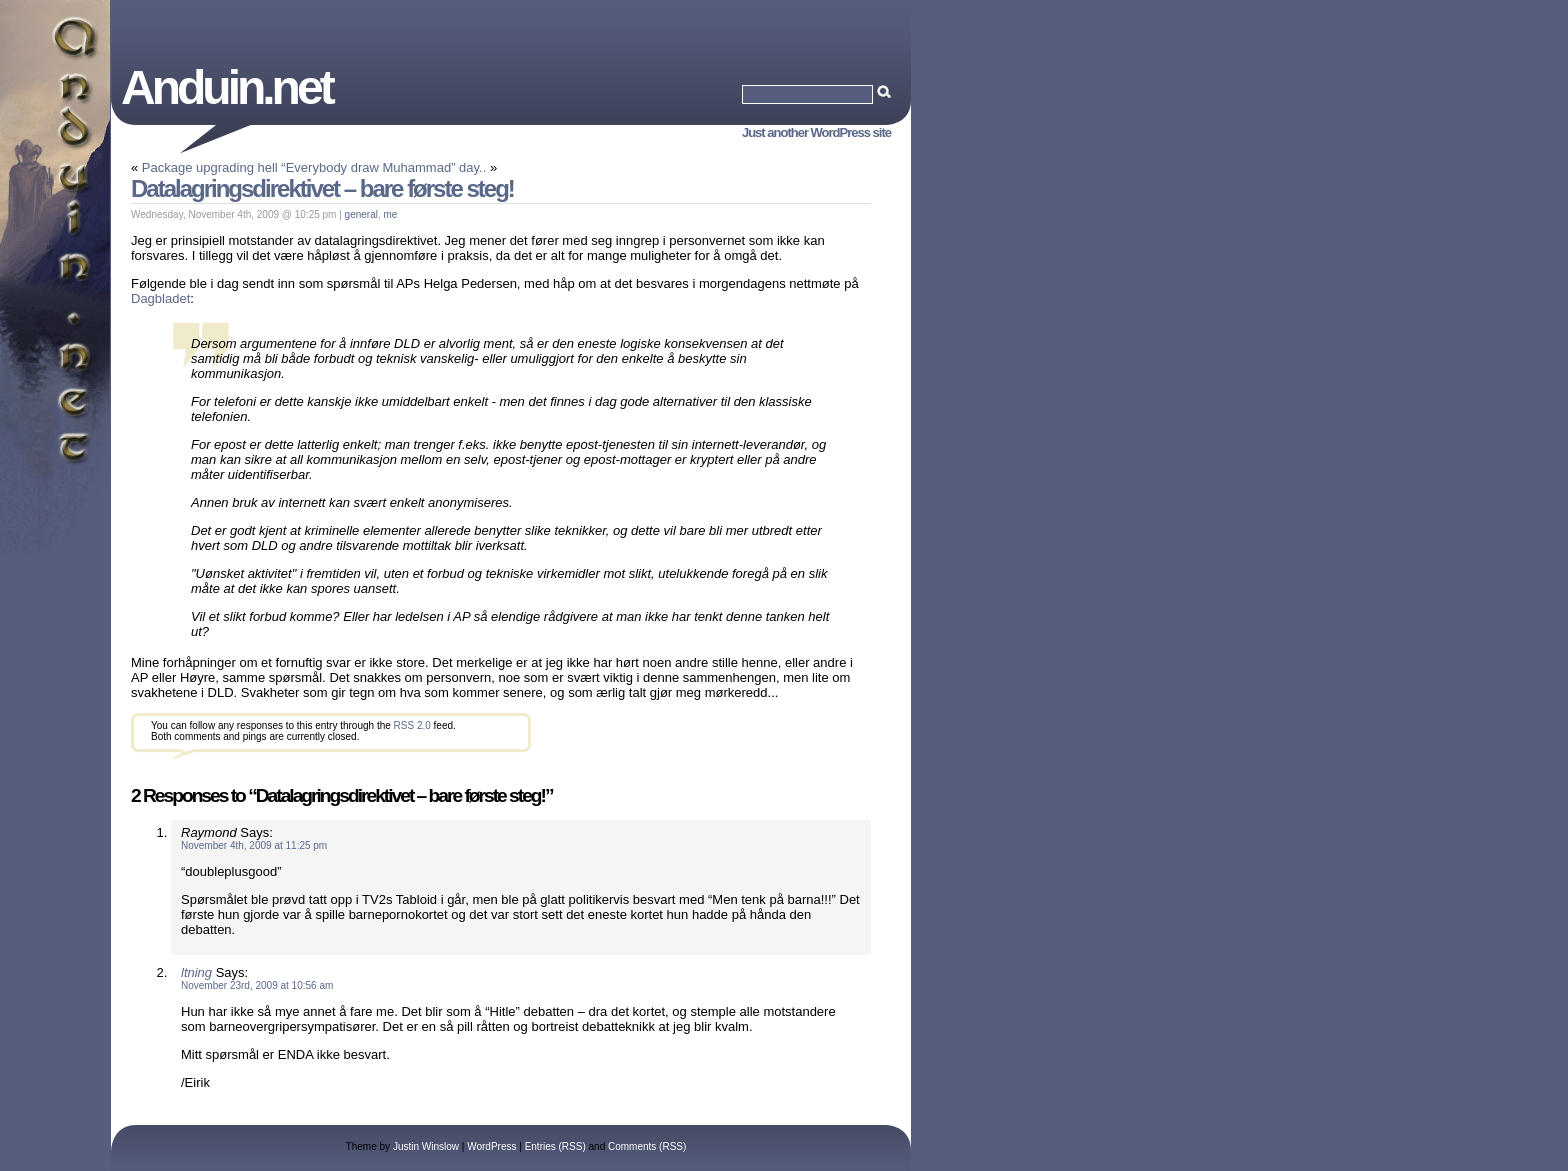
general (361, 214)
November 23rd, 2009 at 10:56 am (257, 985)
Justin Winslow (426, 1146)
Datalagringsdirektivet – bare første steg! (322, 188)
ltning (196, 972)
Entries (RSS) (555, 1146)
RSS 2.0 (412, 725)
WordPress (491, 1146)
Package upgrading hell (210, 167)
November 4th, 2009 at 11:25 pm (254, 845)
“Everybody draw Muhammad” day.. (383, 167)
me (391, 214)
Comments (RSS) (647, 1146)
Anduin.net (226, 87)
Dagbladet (160, 298)
